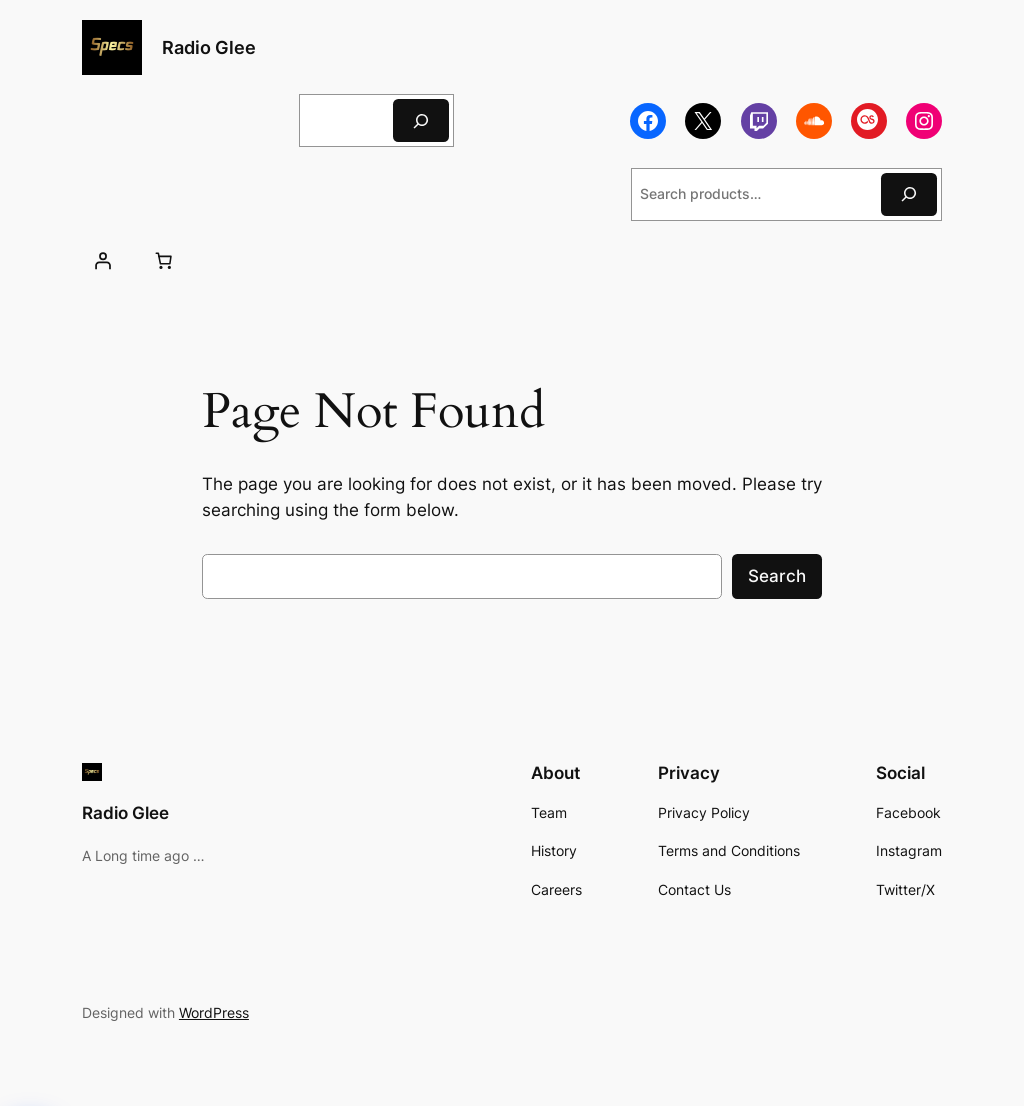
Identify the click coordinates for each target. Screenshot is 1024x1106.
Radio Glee (209, 47)
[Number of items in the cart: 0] (164, 261)
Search (777, 576)
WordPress (214, 1012)
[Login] (103, 261)
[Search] (421, 120)
